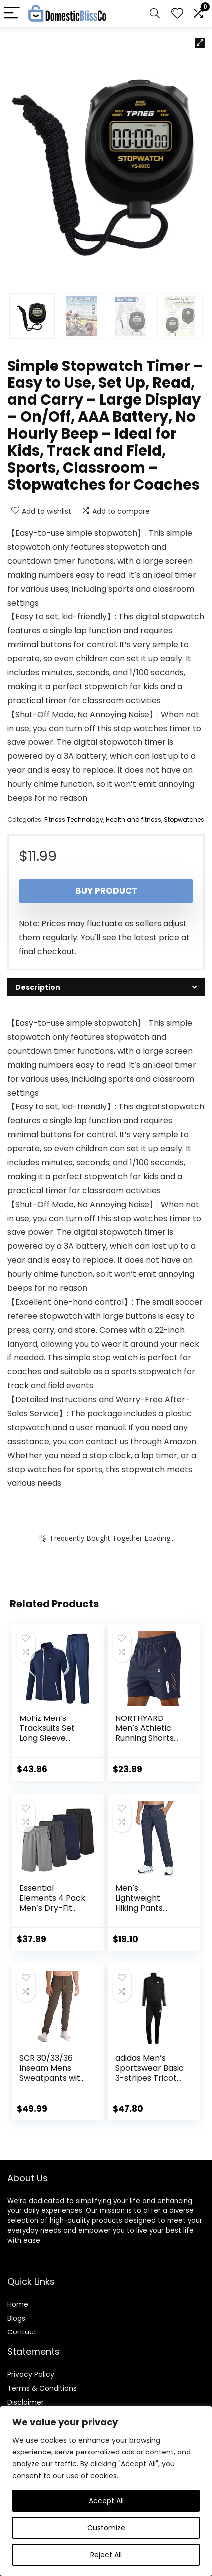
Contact (22, 2332)
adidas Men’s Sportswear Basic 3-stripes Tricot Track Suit (149, 2072)
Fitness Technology (73, 819)
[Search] (155, 13)
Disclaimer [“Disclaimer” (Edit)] (25, 2402)
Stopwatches (184, 819)
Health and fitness (133, 819)
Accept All (106, 2501)
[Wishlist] (177, 13)
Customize (106, 2528)
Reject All (106, 2555)
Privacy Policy (30, 2374)
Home (17, 2304)
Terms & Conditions (42, 2388)
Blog (14, 2318)
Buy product (106, 891)
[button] (200, 43)
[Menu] (12, 13)
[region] (106, 2491)
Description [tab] (37, 987)
